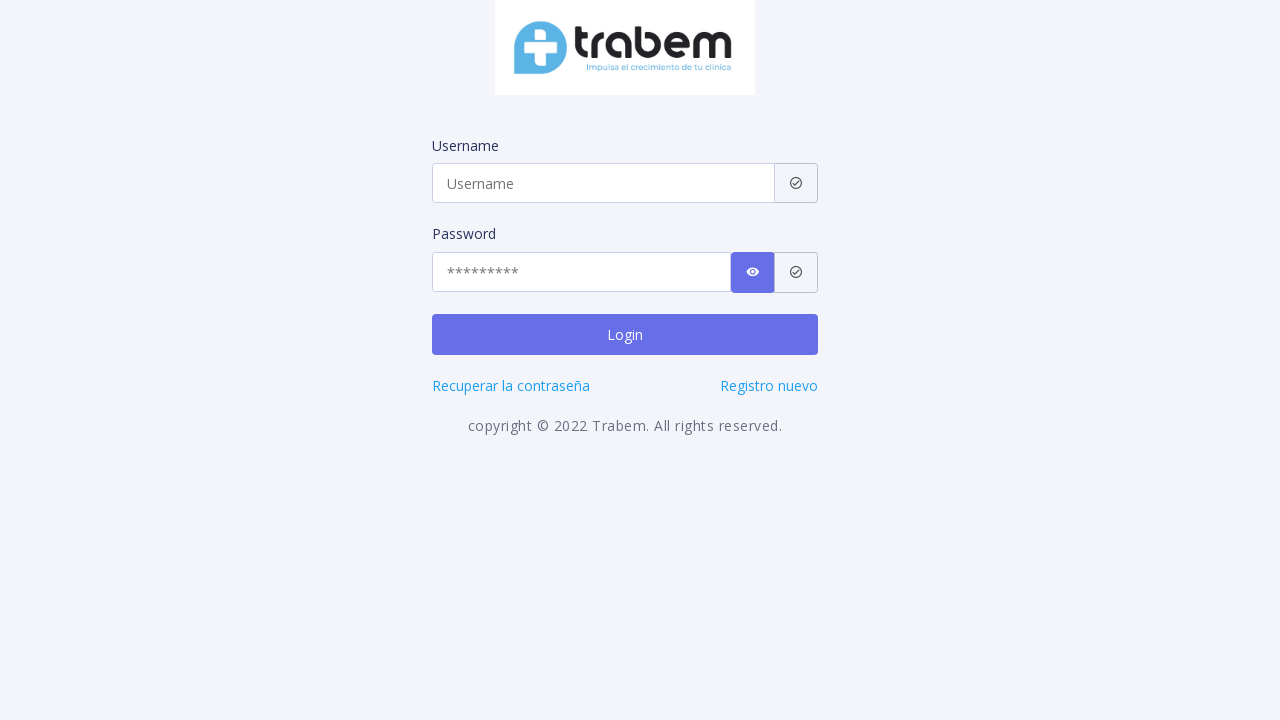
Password (464, 233)
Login (625, 334)
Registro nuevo (769, 385)
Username (465, 145)
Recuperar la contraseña (511, 385)
